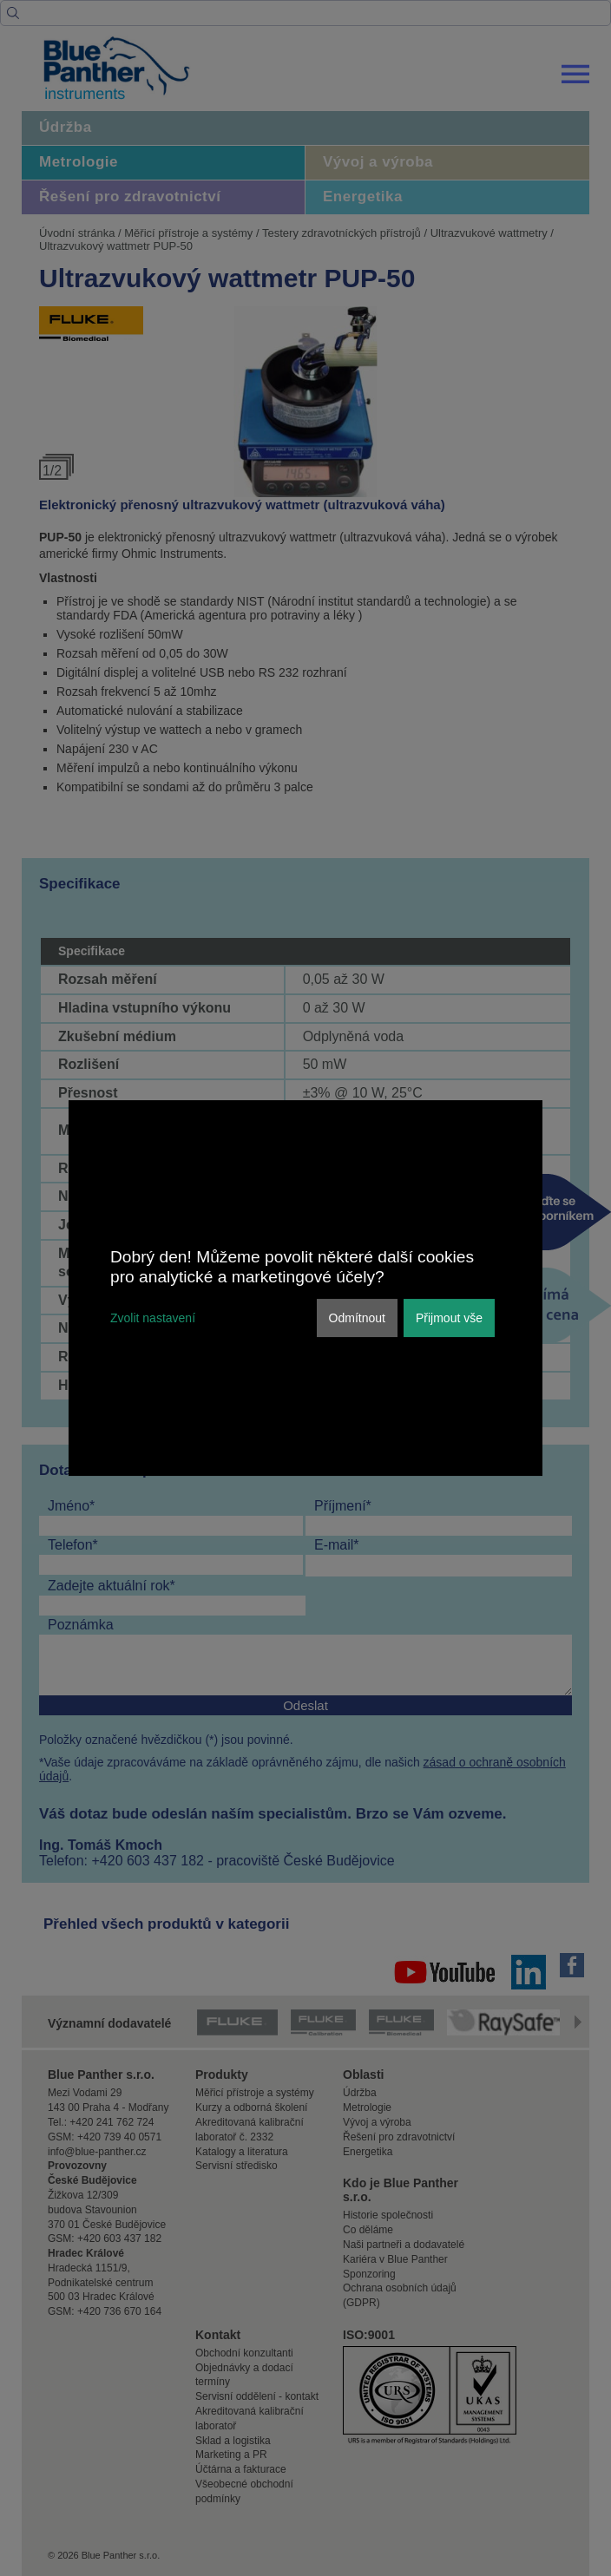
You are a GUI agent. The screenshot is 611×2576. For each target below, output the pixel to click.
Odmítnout (357, 1318)
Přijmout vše (449, 1318)
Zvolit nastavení (152, 1318)
